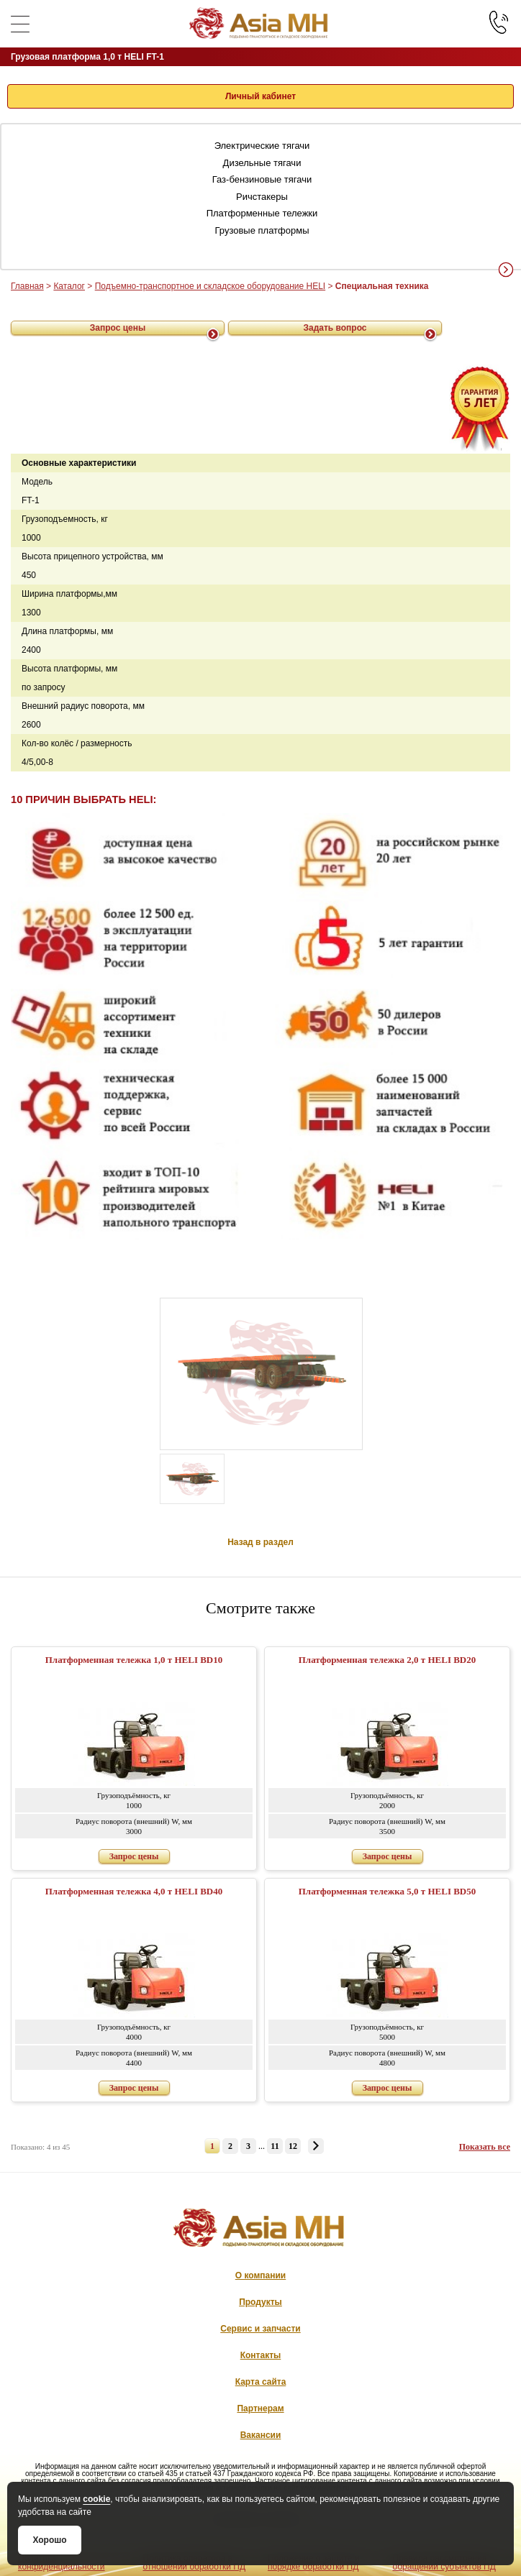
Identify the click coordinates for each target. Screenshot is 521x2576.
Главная (27, 286)
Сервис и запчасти (260, 2329)
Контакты (260, 2355)
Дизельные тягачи (262, 162)
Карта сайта (260, 2382)
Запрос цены (118, 328)
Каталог (69, 286)
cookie (96, 2499)
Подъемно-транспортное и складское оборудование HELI (210, 286)
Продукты (260, 2302)
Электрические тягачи (262, 145)
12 (293, 2146)
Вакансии (260, 2435)
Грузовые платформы (262, 230)
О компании (260, 2275)
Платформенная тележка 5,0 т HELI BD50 (387, 1891)
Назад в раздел (260, 1542)
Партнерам (260, 2408)
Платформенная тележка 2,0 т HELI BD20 (387, 1659)
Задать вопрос (334, 328)
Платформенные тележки (262, 213)
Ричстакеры (262, 196)
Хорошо (49, 2540)
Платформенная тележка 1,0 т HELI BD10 (134, 1659)
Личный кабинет (260, 96)
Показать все (484, 2147)
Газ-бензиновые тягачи (262, 179)
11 (274, 2146)
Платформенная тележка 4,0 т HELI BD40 (134, 1891)
